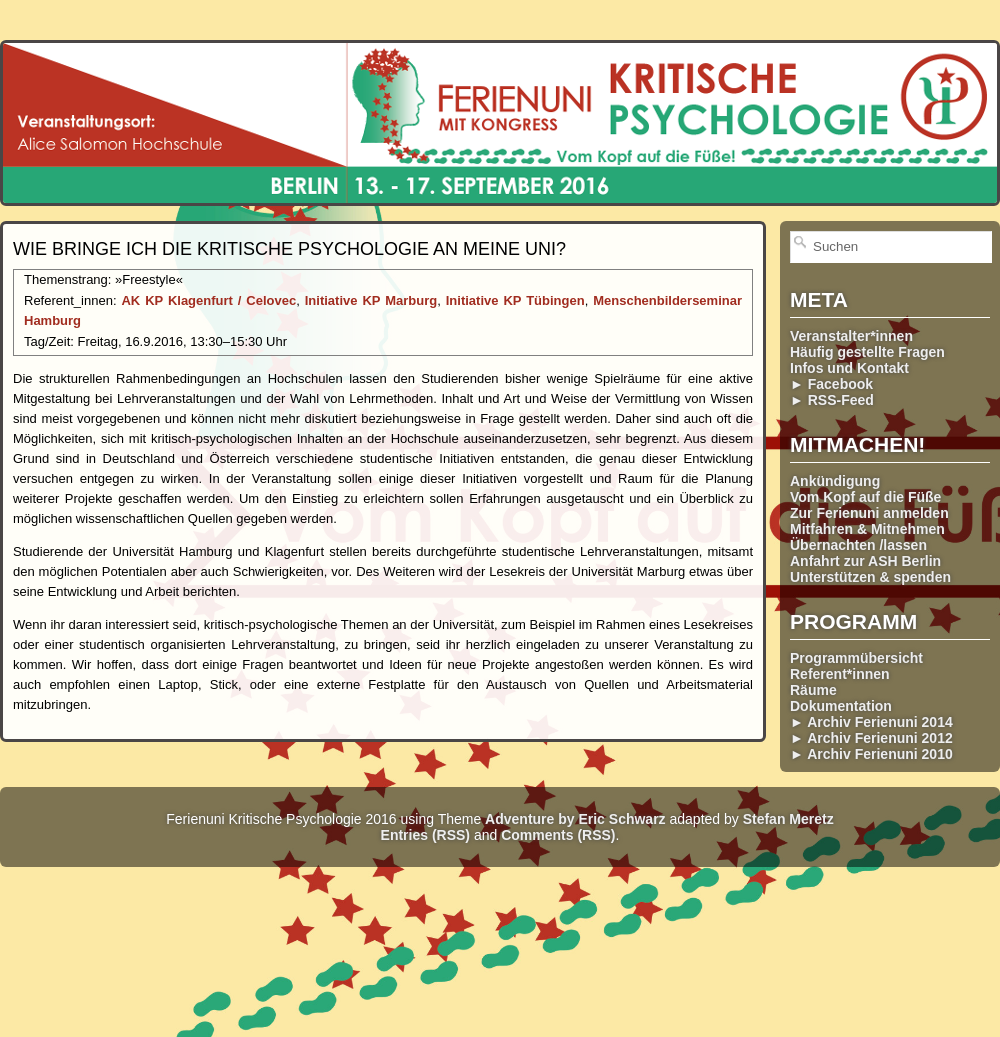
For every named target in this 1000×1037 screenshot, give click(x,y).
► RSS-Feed (832, 400)
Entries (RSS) (425, 835)
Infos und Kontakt (849, 368)
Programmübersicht (856, 658)
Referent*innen (840, 674)
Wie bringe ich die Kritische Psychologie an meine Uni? (289, 249)
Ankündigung (835, 481)
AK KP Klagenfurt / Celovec (208, 300)
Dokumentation (841, 706)
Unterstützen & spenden (870, 577)
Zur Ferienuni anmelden (869, 513)
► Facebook (831, 384)
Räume (813, 690)
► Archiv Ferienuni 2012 (871, 738)
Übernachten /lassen (858, 545)
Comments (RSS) (558, 835)
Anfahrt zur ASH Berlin (865, 561)
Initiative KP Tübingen (515, 300)
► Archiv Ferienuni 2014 (871, 722)
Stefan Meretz (788, 819)
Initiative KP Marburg (371, 300)
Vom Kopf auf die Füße (865, 497)
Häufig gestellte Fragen (867, 352)
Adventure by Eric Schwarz (575, 819)
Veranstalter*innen (851, 336)
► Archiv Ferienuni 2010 (871, 754)
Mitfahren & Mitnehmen (867, 529)
